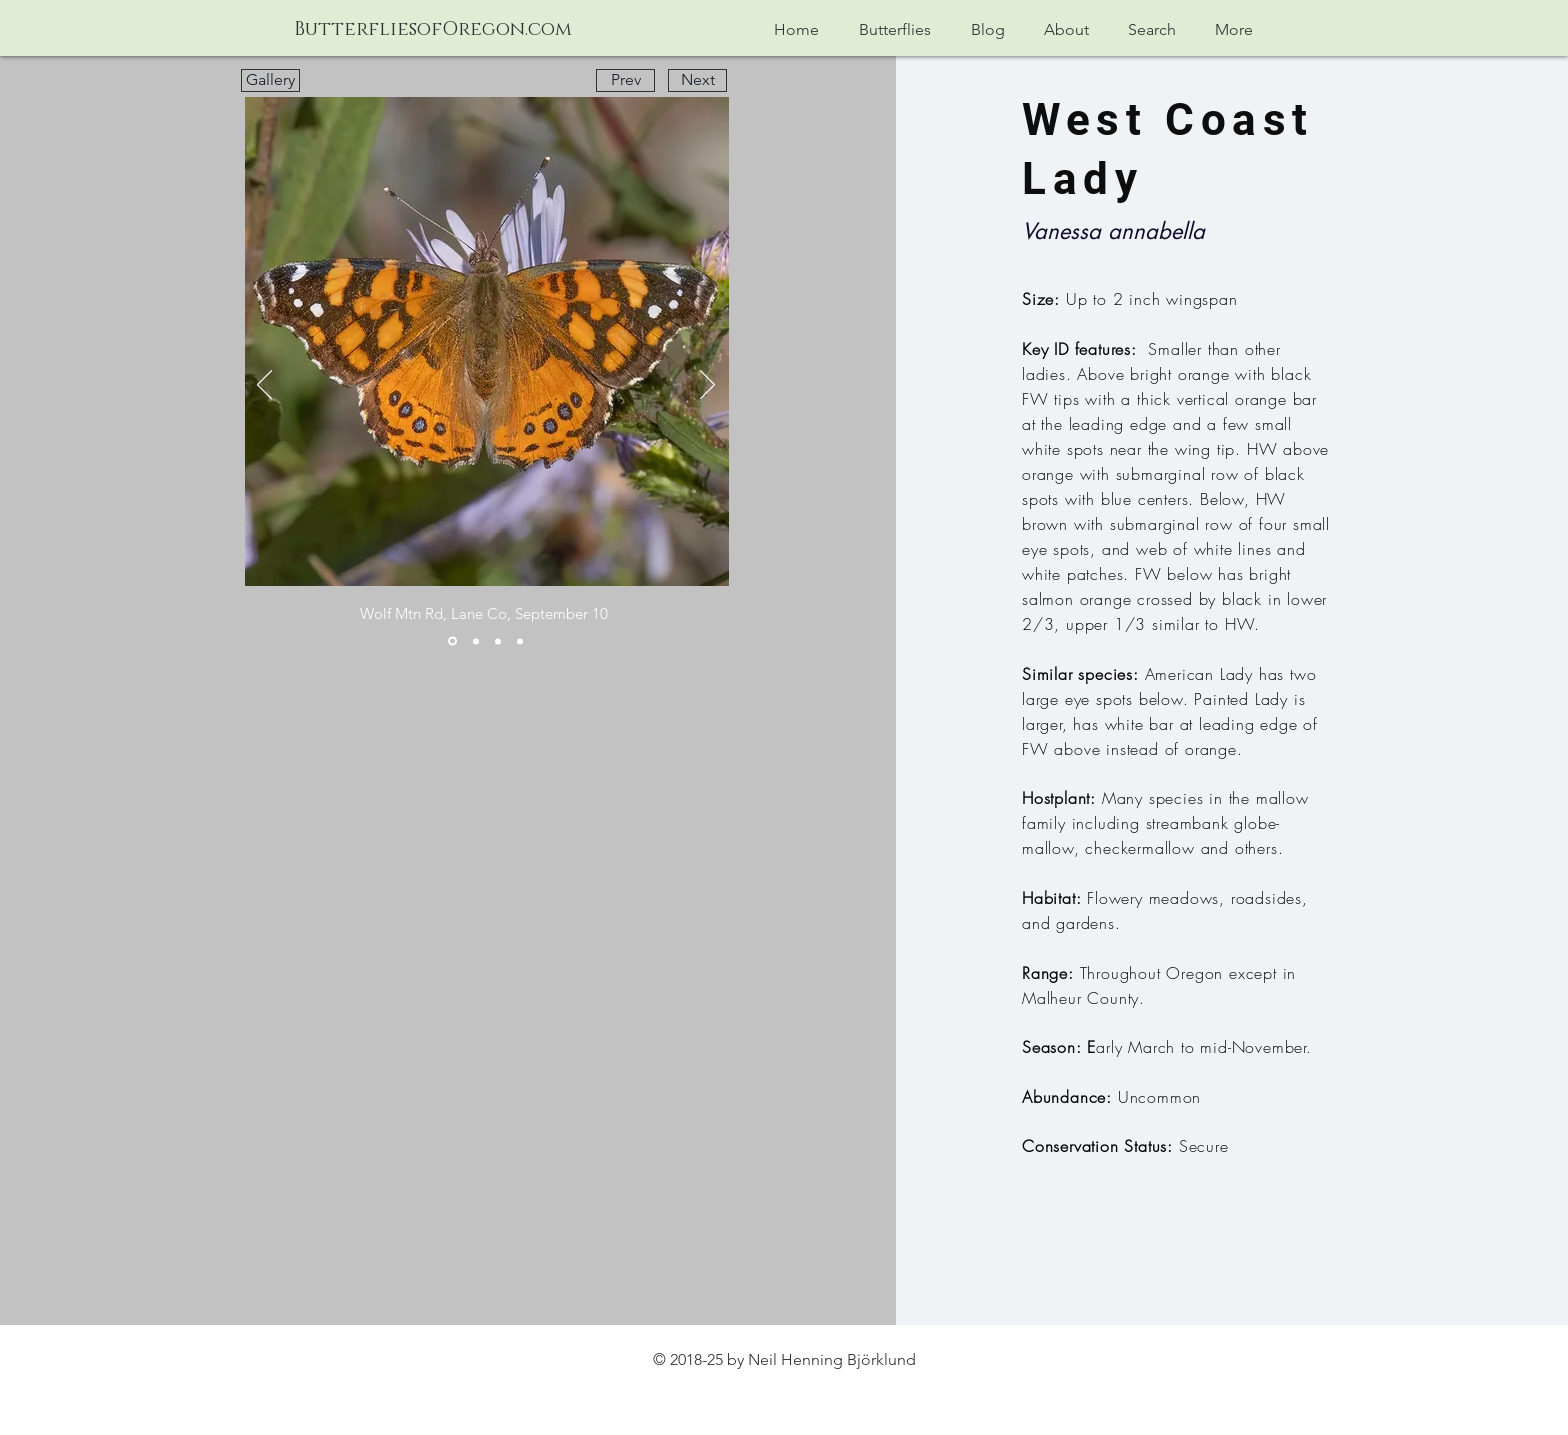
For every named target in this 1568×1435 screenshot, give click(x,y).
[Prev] (625, 80)
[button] (895, 29)
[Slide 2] (476, 641)
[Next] (697, 80)
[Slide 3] (498, 641)
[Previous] (264, 386)
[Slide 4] (520, 641)
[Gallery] (270, 80)
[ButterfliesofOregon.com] (433, 30)
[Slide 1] (452, 641)
